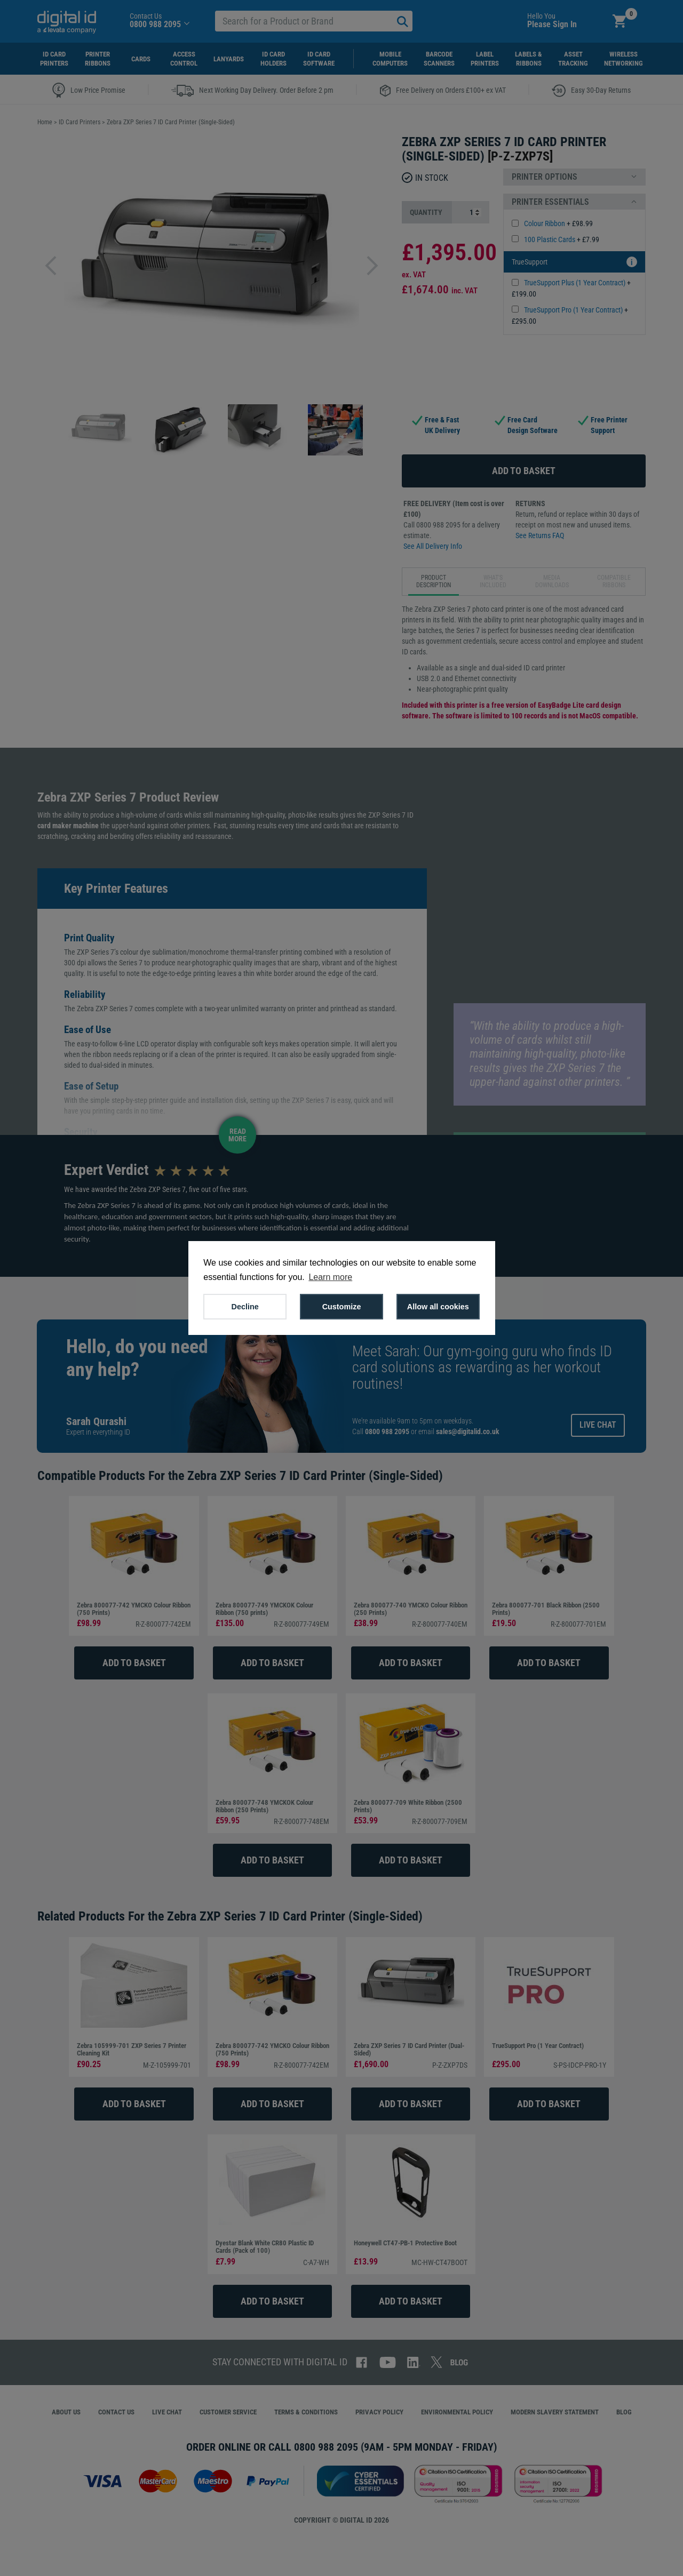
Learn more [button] (330, 1277)
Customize (341, 1306)
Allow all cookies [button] (438, 1306)
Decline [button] (245, 1306)
